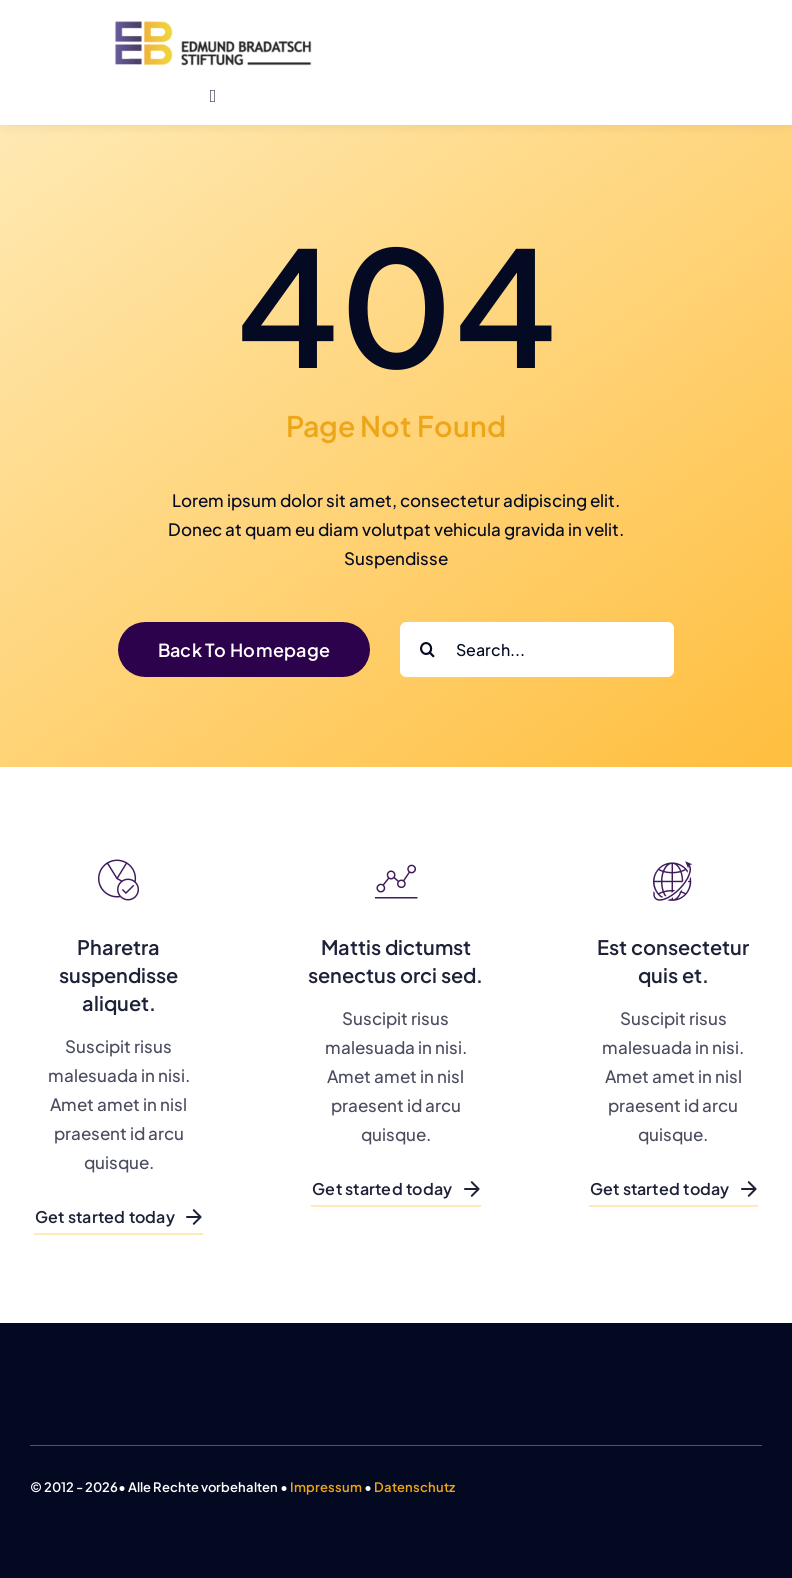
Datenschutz (414, 1487)
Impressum (326, 1487)
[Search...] (537, 649)
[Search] (427, 649)
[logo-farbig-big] (213, 28)
